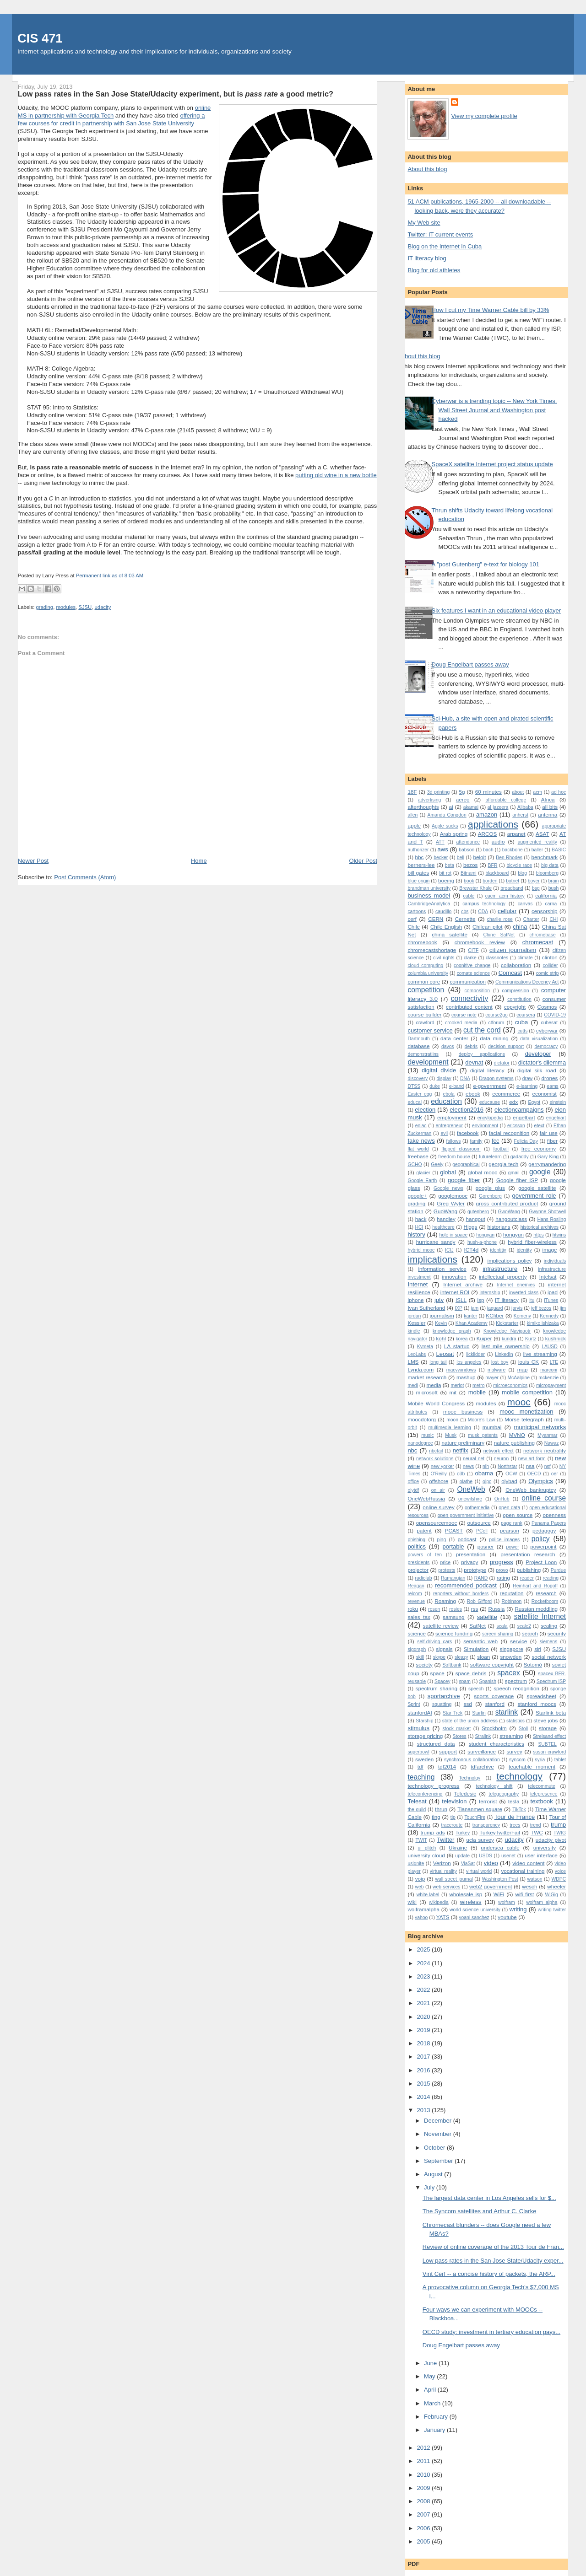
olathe (466, 1481)
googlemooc (452, 1196)
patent (424, 1530)
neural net (473, 1458)
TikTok (519, 1809)
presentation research (527, 1554)
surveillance (481, 1751)
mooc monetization (526, 1411)
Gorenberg (490, 1196)
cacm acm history (505, 895)
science (416, 1633)
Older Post (363, 860)
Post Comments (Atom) (85, 877)
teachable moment (532, 1766)
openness (554, 1515)
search (530, 1633)
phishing (416, 1539)
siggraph (416, 1649)
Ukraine (458, 1847)
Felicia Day (526, 1141)
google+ (417, 1196)
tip (453, 1817)
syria (540, 1759)
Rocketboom (545, 1601)
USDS (485, 1855)
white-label (428, 1894)
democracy (546, 1046)
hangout (475, 1219)
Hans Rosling (551, 1219)
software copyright (492, 1664)
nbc (412, 1450)
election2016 (466, 1109)
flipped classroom (460, 1148)
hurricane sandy (436, 1242)
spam (464, 1681)
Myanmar (547, 1435)
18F (412, 792)
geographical (466, 1164)
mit (452, 1392)
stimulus (418, 1728)
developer (538, 1053)
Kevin (441, 1323)
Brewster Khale (475, 888)
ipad (553, 1292)
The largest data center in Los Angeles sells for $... (489, 2197)
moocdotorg (421, 1419)
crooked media (461, 1022)
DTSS (413, 1086)
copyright (515, 1007)
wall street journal (453, 1879)
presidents (418, 1562)
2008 (424, 2501)
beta (449, 865)
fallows (453, 1141)
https (538, 1234)
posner (485, 1546)
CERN (435, 919)
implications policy (510, 1261)
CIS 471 (40, 38)
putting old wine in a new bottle (336, 475)
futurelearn (490, 1156)
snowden (510, 1657)
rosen (434, 1609)
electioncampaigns (519, 1109)
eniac (421, 1125)
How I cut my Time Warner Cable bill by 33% (490, 310)
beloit (479, 857)
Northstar (507, 1466)
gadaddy (519, 1156)
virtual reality (443, 1871)
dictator (502, 1062)
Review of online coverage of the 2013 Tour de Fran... (493, 2246)
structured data (436, 1744)
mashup (466, 1377)
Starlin (478, 1713)
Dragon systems (496, 1078)
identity (524, 1250)
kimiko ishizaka (543, 1323)
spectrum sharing (436, 1688)
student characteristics (496, 1744)
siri (537, 1649)
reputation (512, 1593)
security (557, 1633)
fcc (495, 1140)
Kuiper (484, 1338)
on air (438, 1490)
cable (468, 895)
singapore (511, 1649)
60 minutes (488, 792)
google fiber (464, 1180)
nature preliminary (462, 1443)
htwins (559, 1234)
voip (420, 1879)
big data (550, 865)
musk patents (483, 1435)
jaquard (495, 1308)
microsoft (426, 1392)
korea (461, 1338)
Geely (437, 1164)
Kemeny (522, 1315)
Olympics (540, 1481)
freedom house (454, 1156)
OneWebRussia (426, 1498)
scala (501, 1626)
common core (423, 981)
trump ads (432, 1832)
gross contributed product (507, 1203)
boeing (446, 880)
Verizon (442, 1863)
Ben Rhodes (509, 857)
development (427, 1062)
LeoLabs (416, 1354)
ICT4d (471, 1250)
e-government (489, 1086)
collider (550, 965)
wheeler (556, 1886)
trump (558, 1824)
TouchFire (474, 1817)
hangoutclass (511, 1219)
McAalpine (518, 1377)
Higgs (470, 1227)
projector (417, 1570)
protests (446, 1570)
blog (522, 873)
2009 (424, 2488)
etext (539, 1125)
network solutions (434, 1458)
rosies (455, 1609)
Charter (531, 919)
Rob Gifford (479, 1601)
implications (432, 1259)
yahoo (421, 1917)
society (424, 1664)
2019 (424, 2030)
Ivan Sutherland (426, 1308)
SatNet (477, 1626)
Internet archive (463, 1284)
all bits (550, 807)
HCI (419, 1227)
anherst (520, 814)
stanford (495, 1704)
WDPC (558, 1879)
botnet (512, 880)
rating (503, 1578)
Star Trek (452, 1713)
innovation (454, 1277)
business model (428, 895)
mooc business (463, 1411)
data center (454, 1038)
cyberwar (547, 1030)
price (445, 1562)
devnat (474, 1062)
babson (466, 849)
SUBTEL (547, 1744)
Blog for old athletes (433, 270)
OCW (511, 1473)
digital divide (439, 1070)
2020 (424, 2016)
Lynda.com (420, 1369)
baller (537, 849)
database (418, 1046)
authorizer (418, 849)
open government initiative (466, 1515)
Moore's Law (481, 1419)
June (431, 2363)
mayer (492, 1377)
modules (66, 607)
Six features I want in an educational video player (496, 610)
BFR (493, 865)
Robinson (512, 1601)
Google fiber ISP (517, 1180)
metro (478, 1385)
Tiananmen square (479, 1809)
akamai (471, 807)
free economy (538, 1148)
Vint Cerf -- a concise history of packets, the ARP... (489, 2273)
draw (527, 1078)
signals (444, 1649)
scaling (549, 1626)
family (476, 1141)
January (435, 2429)
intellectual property (503, 1277)
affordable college (505, 799)
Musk (450, 1435)
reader (527, 1578)
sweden (424, 1759)
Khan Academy (472, 1323)
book (469, 880)
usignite (415, 1863)
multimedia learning (449, 1427)
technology (519, 1776)
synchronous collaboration (472, 1759)
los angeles (468, 1362)
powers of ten (424, 1554)
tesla (514, 1801)
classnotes (497, 957)
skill (420, 1657)
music (427, 1435)
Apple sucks (445, 825)
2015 (424, 2083)
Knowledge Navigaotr (507, 1331)
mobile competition (527, 1392)
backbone (512, 849)
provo (502, 1570)
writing (518, 1909)
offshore (438, 1481)
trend (535, 1825)
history (416, 1234)
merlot (457, 1385)
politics (416, 1546)
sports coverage (494, 1696)
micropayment (551, 1385)
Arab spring (454, 834)
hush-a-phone (482, 1242)
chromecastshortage (431, 950)
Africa (548, 799)
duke (434, 1086)
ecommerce (506, 1094)
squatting (441, 1704)
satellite (487, 1616)
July (430, 2187)
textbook (542, 1801)
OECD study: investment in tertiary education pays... (491, 2332)
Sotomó (533, 1664)
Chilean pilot (487, 927)
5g (462, 792)
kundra (509, 1338)
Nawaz (551, 1443)
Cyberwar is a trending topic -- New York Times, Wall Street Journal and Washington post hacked (494, 410)
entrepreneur (449, 1125)
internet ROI (455, 1292)
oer (554, 1473)
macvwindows (461, 1369)
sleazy (461, 1657)
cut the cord (482, 1030)
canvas (525, 903)
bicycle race (519, 865)
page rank (511, 1523)
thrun (441, 1809)
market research (426, 1377)
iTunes (551, 1300)
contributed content (469, 1007)
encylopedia (490, 1117)
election (425, 1109)
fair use (549, 1133)
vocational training (522, 1871)
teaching (420, 1777)
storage (548, 1728)
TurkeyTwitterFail (499, 1832)
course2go (496, 1014)
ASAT (542, 834)
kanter (470, 1315)
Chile (413, 927)
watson (535, 1879)
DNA (465, 1078)
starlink (506, 1712)
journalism (441, 1315)
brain (553, 880)
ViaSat (468, 1863)
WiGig (551, 1894)
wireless (471, 1901)
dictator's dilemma (542, 1062)
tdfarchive (482, 1766)
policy (541, 1539)
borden (490, 880)
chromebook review (480, 942)
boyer (534, 880)
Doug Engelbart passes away (470, 664)
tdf (420, 1766)
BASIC (559, 849)
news (468, 1466)
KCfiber (495, 1315)
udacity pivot (551, 1840)
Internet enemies (516, 1284)
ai (451, 807)
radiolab (423, 1578)
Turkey (463, 1832)
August (434, 2174)
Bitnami (469, 873)
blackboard (497, 873)
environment (485, 1125)
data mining (494, 1038)
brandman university (428, 888)
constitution (519, 999)
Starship (424, 1720)
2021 (424, 2003)
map (522, 1369)
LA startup (456, 1346)
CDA (483, 911)
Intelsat (548, 1277)
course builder (424, 1014)
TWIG (559, 1832)
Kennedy (549, 1315)
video (491, 1863)
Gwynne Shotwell (547, 1211)
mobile (477, 1392)
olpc (487, 1481)
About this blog (427, 169)
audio (498, 841)
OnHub (502, 1498)
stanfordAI (419, 1713)
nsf (547, 1466)
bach (488, 849)
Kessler (416, 1323)
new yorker (442, 1466)
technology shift (494, 1786)
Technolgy (469, 1777)
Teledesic (465, 1793)
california (546, 895)
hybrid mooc (420, 1250)
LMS (412, 1362)
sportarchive (444, 1696)
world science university (475, 1909)
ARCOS (487, 834)
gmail (514, 1172)
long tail (437, 1362)
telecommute (541, 1786)
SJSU (85, 607)
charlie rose (500, 919)
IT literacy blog (426, 258)
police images (504, 1539)
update (462, 1855)
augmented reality (537, 841)
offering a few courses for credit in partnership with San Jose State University (111, 119)
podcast (467, 1539)
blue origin (418, 880)
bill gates (418, 873)
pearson (509, 1530)
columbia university (427, 973)
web (419, 1886)
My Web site (423, 222)
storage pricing (425, 1736)
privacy (469, 1562)
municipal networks (540, 1427)
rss (474, 1609)
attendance (468, 841)
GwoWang (509, 1211)
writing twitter (552, 1909)
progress (501, 1562)
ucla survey (480, 1840)
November (438, 2133)
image (550, 1250)
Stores (460, 1736)
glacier (423, 1172)
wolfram (506, 1902)
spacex (508, 1673)
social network (549, 1657)
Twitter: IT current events (440, 234)
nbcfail (436, 1450)
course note (464, 1014)
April (431, 2389)
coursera (525, 1014)
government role (534, 1195)
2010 (424, 2474)
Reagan (415, 1585)
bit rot (445, 873)
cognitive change (472, 965)
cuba (521, 1022)
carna (551, 903)
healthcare (443, 1227)
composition (477, 990)
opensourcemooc (436, 1523)
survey (514, 1751)
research (546, 1593)
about (518, 792)
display (443, 1078)
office (413, 1481)
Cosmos (547, 1007)
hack (421, 1219)
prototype (475, 1570)
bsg (536, 888)
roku (412, 1609)
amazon (486, 814)
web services (447, 1886)
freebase (417, 1156)
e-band (456, 1086)
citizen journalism (512, 950)
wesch (529, 1886)
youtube (507, 1917)
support (448, 1751)
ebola (448, 1094)
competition (425, 990)
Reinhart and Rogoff (535, 1585)
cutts (522, 1030)
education (446, 1101)
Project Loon (541, 1562)
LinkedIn (504, 1354)
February (437, 2416)
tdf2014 (447, 1766)
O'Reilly (438, 1473)
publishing (529, 1570)
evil (444, 1133)
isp (480, 1300)
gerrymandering (547, 1164)
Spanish (488, 1681)
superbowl (418, 1751)
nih (486, 1466)
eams (552, 1086)
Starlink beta (551, 1713)
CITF (473, 950)
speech (476, 1688)
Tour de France (514, 1816)
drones (550, 1078)
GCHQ (414, 1164)
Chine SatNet (499, 934)
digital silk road (536, 1070)
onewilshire (470, 1498)
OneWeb (471, 1489)
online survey (439, 1507)
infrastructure (500, 1268)
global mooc (482, 1172)
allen (412, 814)
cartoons (416, 911)
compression (515, 990)
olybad (509, 1481)
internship (489, 1292)
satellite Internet (540, 1616)
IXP (458, 1308)
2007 (424, 2514)
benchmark (544, 857)
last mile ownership (506, 1346)
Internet (417, 1284)
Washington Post (500, 1879)
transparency (486, 1825)
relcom (414, 1593)
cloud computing (425, 965)
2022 (424, 1989)
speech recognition (516, 1688)
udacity (103, 607)
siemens (549, 1641)
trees (515, 1825)
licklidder (475, 1354)
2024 (424, 1963)
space (437, 1673)
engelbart (524, 1117)
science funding (453, 1633)
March (433, 2403)
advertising (429, 799)
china (520, 926)
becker (441, 857)
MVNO (517, 1435)
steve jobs (545, 1720)
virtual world (479, 1871)
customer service (429, 1030)
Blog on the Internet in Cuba (444, 246)
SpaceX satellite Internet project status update (492, 464)
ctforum (496, 1022)
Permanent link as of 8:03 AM (110, 575)
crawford (425, 1022)
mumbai (492, 1427)
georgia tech (503, 1164)
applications (493, 824)
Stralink (483, 1736)
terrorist (488, 1801)
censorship (545, 911)
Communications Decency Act (527, 981)
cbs (464, 911)
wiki (411, 1902)
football (501, 1148)
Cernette (465, 919)
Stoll (523, 1728)
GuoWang (445, 1211)
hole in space (454, 1234)
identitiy (498, 1250)
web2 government (490, 1886)
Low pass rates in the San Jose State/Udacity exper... (493, 2260)
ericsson (516, 1125)
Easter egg (419, 1094)
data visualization (539, 1038)
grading (44, 607)
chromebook (422, 942)
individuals (555, 1261)
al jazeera (498, 807)
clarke (470, 957)
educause (489, 1102)
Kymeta (425, 1346)
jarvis (516, 1308)
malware (496, 1369)
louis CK (528, 1362)
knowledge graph (452, 1331)
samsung (453, 1617)
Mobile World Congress (436, 1403)
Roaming (445, 1601)
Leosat (445, 1353)
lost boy (499, 1362)
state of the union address (470, 1720)
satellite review (441, 1626)
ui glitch (427, 1847)
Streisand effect (549, 1736)
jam (475, 1308)
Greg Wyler (451, 1203)
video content (528, 1863)
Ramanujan (453, 1578)
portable (453, 1546)
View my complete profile (484, 116)
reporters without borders (460, 1593)
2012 (424, 2447)
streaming (511, 1736)
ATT (440, 841)
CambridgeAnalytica (428, 903)
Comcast (510, 972)
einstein (557, 1102)
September (439, 2160)
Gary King (548, 1156)
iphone (415, 1300)
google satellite (537, 1188)
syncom (517, 1759)
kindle (413, 1331)
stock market (457, 1728)
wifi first (524, 1894)
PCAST (454, 1530)
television (454, 1801)
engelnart (556, 1117)
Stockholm (494, 1728)
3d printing (438, 792)
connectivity (469, 998)
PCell (482, 1530)
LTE (554, 1362)
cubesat (549, 1022)
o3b (461, 1473)
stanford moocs (537, 1704)
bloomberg (547, 873)
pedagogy (544, 1530)
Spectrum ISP (551, 1681)
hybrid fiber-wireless (532, 1242)
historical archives (540, 1227)
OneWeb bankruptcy (530, 1490)
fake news (420, 1140)
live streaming (540, 1354)
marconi (548, 1369)
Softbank (451, 1664)
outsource (479, 1523)
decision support (506, 1046)
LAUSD (550, 1346)
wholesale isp (465, 1894)
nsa (530, 1466)
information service (442, 1269)
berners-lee (420, 865)
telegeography (503, 1793)
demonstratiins (423, 1054)
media (434, 1385)
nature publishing (514, 1443)
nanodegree (420, 1443)
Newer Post (33, 860)
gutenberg (478, 1211)
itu (531, 1300)
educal (414, 1102)
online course (543, 1498)
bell (460, 857)
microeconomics (510, 1385)
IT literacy (507, 1300)
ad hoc (558, 792)
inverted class (523, 1292)
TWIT (421, 1840)
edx (513, 1102)
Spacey (442, 1681)
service (518, 1641)
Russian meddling (536, 1609)
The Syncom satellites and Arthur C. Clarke (480, 2211)
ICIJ (449, 1250)
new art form (532, 1458)
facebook (467, 1133)
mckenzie (548, 1377)
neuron (501, 1458)
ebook (473, 1094)
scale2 (524, 1626)
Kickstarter (507, 1323)
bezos (470, 865)
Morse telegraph (524, 1419)
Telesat (416, 1801)
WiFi (499, 1894)
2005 (424, 2541)
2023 (424, 1976)
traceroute (452, 1825)
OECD (534, 1473)
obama (484, 1473)
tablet (560, 1759)
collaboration (516, 965)
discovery (417, 1078)
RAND (481, 1578)
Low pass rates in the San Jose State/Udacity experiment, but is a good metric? (175, 94)
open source (517, 1515)
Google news (448, 1188)
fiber (552, 1141)
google (540, 1172)
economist (544, 1094)
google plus (490, 1188)
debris (471, 1046)
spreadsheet (541, 1696)
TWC (537, 1832)
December (438, 2120)
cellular (507, 911)
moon (452, 1419)
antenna (547, 814)
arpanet (516, 834)
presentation (470, 1554)
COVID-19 (555, 1014)
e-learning (526, 1086)
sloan (483, 1657)
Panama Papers (549, 1523)
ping (441, 1539)
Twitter (445, 1839)
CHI (553, 919)
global (448, 1172)
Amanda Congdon (447, 814)
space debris (471, 1673)
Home (199, 860)
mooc (519, 1402)
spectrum (516, 1681)
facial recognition (509, 1133)
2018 (424, 2043)
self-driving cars (434, 1641)
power (512, 1546)
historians (499, 1227)
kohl (440, 1338)
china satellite (449, 934)
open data (509, 1507)
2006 (424, 2528)
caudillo (443, 911)
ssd (468, 1704)
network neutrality (544, 1450)
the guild (416, 1809)
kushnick (555, 1338)
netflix (460, 1450)
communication (468, 981)
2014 (424, 2096)
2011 (424, 2461)
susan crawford (549, 1751)
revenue (416, 1601)
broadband (511, 888)
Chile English (446, 927)
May (430, 2376)
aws (443, 849)
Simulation (476, 1649)
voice (560, 1871)
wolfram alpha (542, 1902)
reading (551, 1578)
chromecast (537, 942)
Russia (496, 1609)
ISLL (461, 1300)
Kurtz (530, 1338)
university (544, 1847)
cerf (411, 919)
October (435, 2147)
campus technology (483, 903)
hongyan (485, 1234)
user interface (541, 1855)
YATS (443, 1917)
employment (452, 1117)
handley (446, 1219)
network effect (498, 1450)
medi (412, 1385)
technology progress (433, 1786)
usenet (508, 1855)
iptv (439, 1299)
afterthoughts (423, 807)
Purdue (558, 1570)
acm (537, 792)
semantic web (480, 1641)
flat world (418, 1148)
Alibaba (525, 807)
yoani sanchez (474, 1917)
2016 (424, 2070)
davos (447, 1046)
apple (414, 825)
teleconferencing (424, 1793)
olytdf (413, 1490)
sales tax (418, 1617)
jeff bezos (541, 1308)
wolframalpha (423, 1909)
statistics (515, 1720)
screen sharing (497, 1633)
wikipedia (439, 1902)
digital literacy (487, 1070)
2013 (424, 2110)
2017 (424, 2056)
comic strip (547, 973)
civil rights (444, 957)
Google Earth (422, 1180)
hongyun (513, 1234)
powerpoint (543, 1546)
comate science (473, 973)
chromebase (543, 934)
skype (439, 1657)
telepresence (544, 1793)
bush (553, 888)
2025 (424, 1949)
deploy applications (482, 1054)
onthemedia (477, 1507)
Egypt (534, 1102)
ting (436, 1817)
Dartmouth (418, 1038)
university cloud (426, 1855)
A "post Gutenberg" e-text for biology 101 (485, 564)
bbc (419, 857)
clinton (550, 957)
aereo (463, 799)
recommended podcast (466, 1585)
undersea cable (500, 1847)
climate (525, 957)
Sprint (413, 1704)
